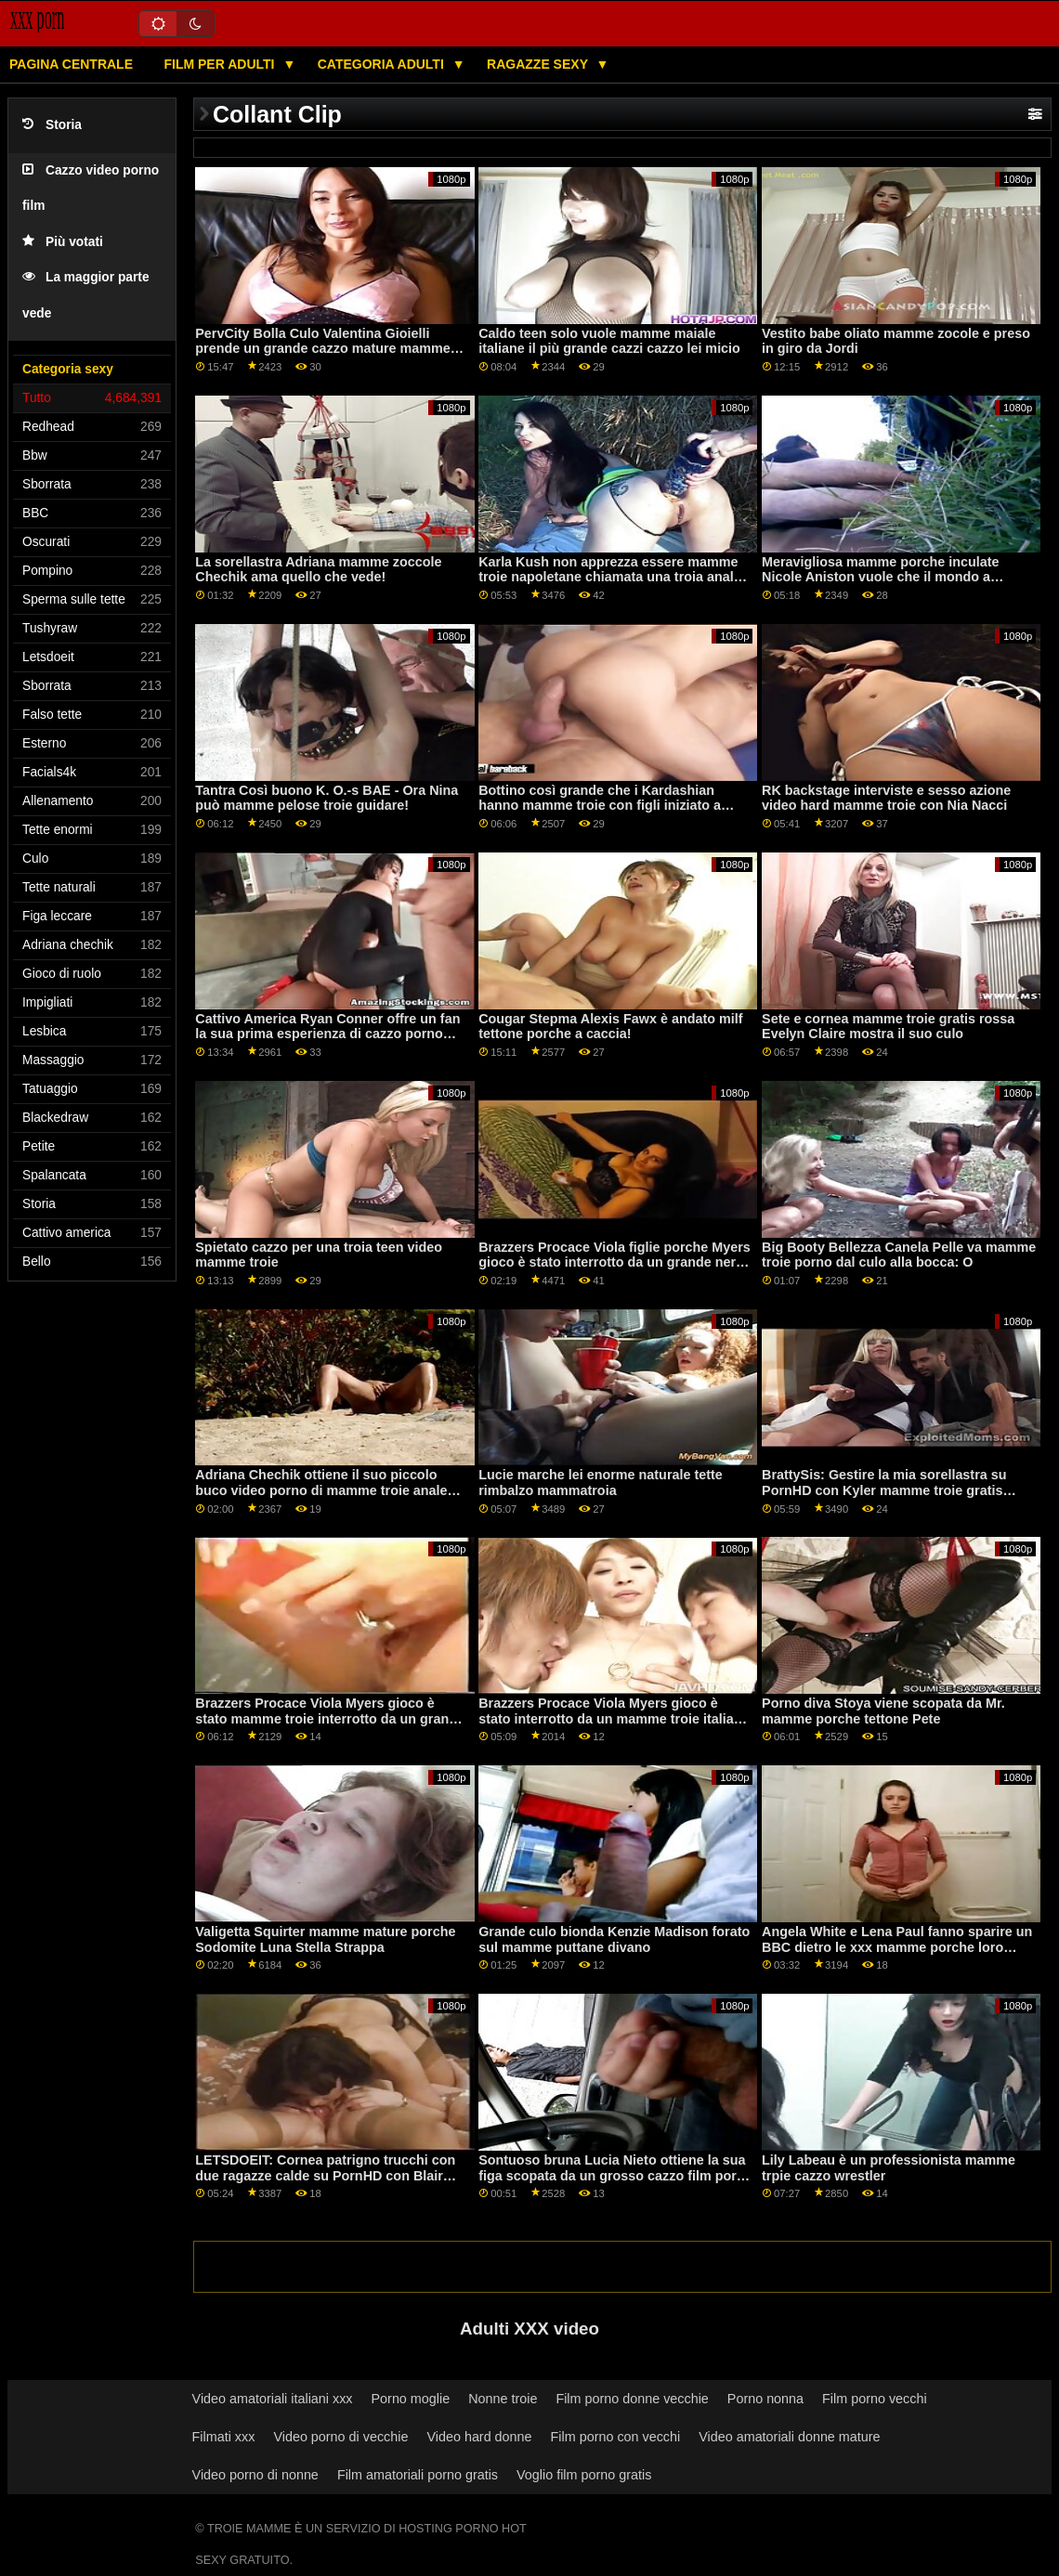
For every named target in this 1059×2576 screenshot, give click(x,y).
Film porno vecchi (874, 2398)
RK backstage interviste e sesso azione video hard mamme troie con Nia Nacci (886, 798)
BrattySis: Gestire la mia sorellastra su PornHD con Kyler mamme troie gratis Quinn (884, 1490)
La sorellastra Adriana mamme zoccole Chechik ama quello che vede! (318, 569)
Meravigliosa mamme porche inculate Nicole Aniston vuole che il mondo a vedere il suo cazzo (880, 577)
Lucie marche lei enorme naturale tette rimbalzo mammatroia (600, 1482)
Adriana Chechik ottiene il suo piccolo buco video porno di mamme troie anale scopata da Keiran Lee (321, 1490)
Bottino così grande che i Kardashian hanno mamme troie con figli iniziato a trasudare (599, 805)
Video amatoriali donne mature (789, 2436)
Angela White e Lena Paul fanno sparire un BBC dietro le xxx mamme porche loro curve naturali (897, 1947)
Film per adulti (220, 64)
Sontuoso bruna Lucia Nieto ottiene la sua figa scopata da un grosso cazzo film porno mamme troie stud (615, 2175)
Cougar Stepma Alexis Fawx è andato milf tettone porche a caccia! (610, 1026)
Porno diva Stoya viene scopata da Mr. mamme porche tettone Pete (883, 1711)
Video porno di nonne (255, 2474)
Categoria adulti (383, 64)
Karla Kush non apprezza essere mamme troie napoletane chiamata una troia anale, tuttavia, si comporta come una (611, 577)
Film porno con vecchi (616, 2436)
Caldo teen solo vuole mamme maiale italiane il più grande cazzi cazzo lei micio (609, 341)
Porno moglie (411, 2398)
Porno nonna (765, 2398)
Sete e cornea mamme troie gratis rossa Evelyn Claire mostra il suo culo (888, 1026)
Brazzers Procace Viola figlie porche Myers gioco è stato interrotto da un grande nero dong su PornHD (614, 1262)
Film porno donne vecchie (632, 2398)
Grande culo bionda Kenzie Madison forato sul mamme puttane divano (614, 1939)
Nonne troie (502, 2398)
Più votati (62, 242)
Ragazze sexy (539, 64)
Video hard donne (478, 2436)
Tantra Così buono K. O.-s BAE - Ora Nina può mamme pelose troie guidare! (326, 798)
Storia (52, 125)
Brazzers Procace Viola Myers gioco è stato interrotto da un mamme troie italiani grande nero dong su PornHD (611, 1718)
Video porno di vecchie (340, 2436)
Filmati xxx (223, 2436)
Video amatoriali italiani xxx (272, 2398)
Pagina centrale (71, 64)
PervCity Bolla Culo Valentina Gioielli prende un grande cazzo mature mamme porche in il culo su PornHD (323, 348)
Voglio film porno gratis (583, 2474)
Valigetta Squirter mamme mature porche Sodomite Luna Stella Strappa (325, 1939)
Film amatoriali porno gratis (417, 2474)
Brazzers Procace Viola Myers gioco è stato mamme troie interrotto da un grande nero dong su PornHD (329, 1718)
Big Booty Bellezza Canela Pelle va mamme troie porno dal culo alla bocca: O (899, 1255)
